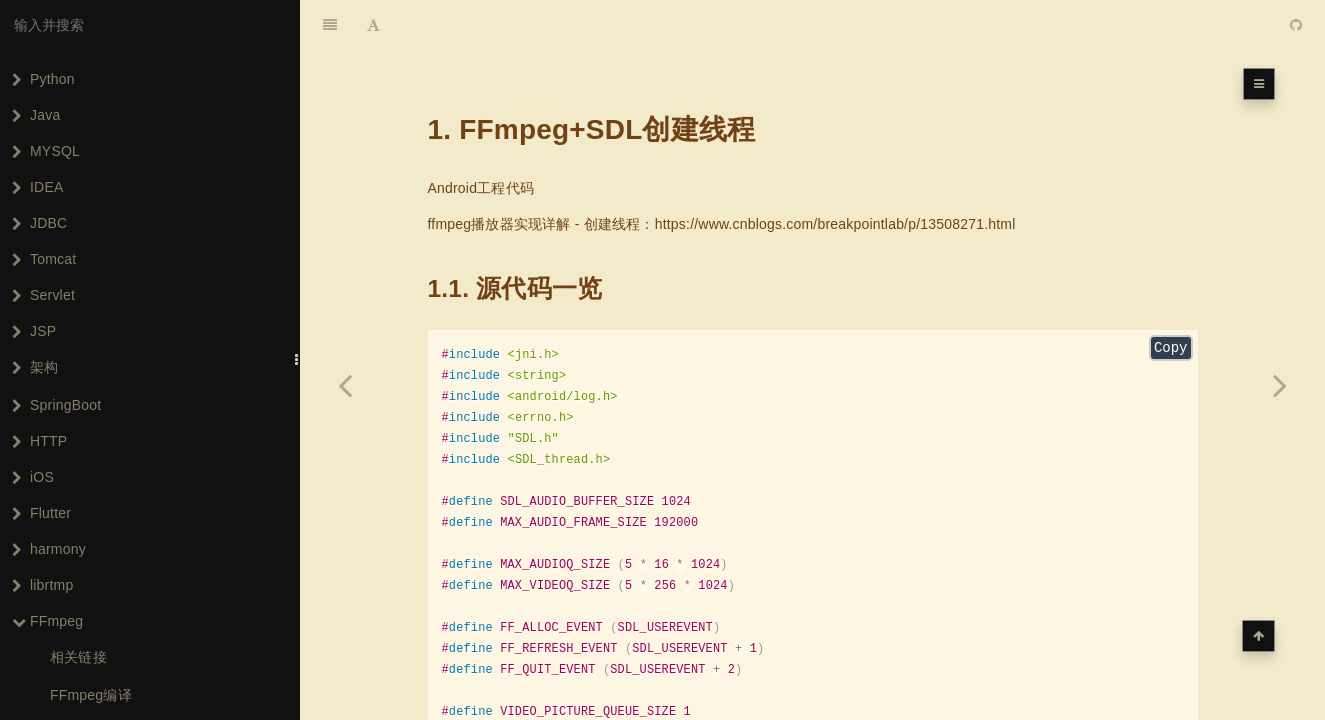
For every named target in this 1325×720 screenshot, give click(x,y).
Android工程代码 (481, 138)
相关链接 (78, 657)
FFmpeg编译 (91, 695)
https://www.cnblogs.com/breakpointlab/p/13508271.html (835, 174)
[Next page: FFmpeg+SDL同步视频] (1280, 385)
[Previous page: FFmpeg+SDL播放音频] (345, 385)
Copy (1171, 299)
